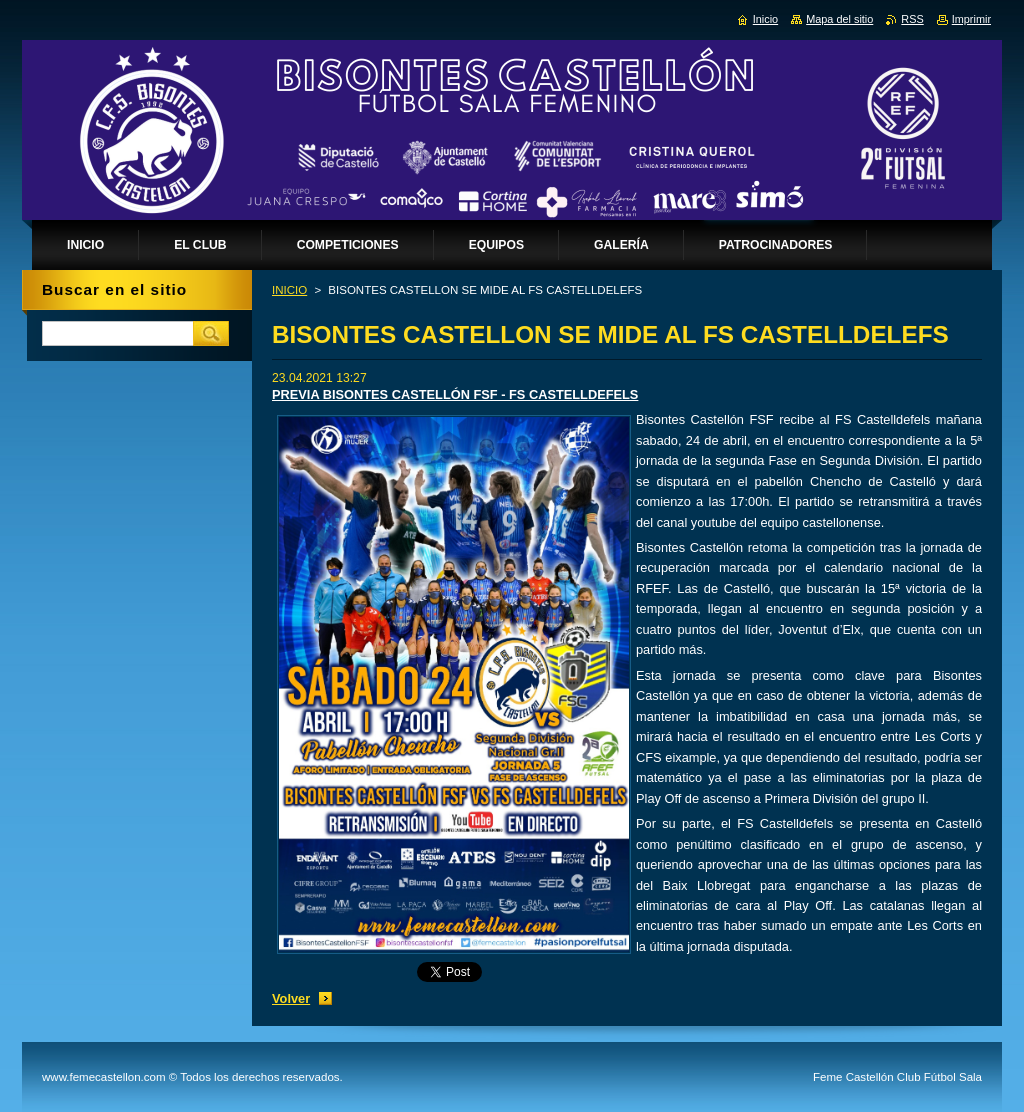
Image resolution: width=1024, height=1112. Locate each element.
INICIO (289, 290)
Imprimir (971, 19)
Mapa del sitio (839, 19)
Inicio (765, 19)
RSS (912, 19)
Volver (291, 998)
